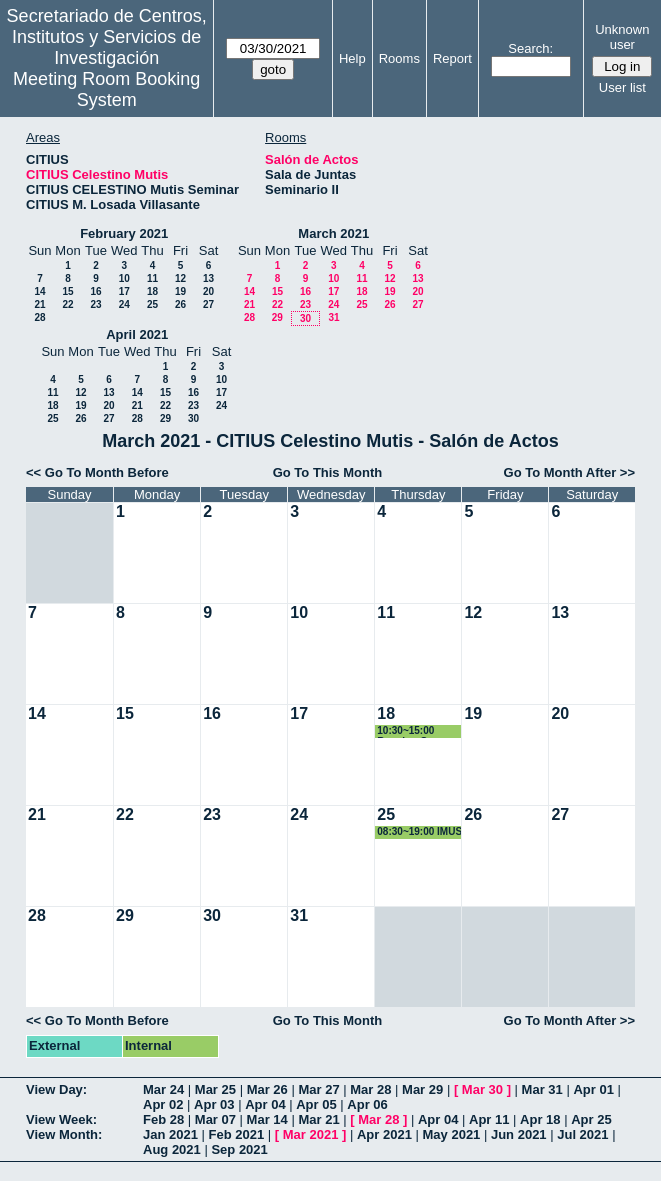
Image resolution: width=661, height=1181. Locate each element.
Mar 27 (318, 1089)
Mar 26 (267, 1089)
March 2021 (333, 233)
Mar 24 (163, 1089)
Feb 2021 (237, 1134)
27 (208, 304)
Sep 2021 (239, 1149)
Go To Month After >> (569, 472)
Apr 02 (163, 1104)
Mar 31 (542, 1089)
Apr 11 (489, 1119)
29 (277, 317)
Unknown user (622, 37)
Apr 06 (367, 1104)
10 (124, 278)
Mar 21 (318, 1119)
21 (39, 304)
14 (39, 291)
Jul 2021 (582, 1134)
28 (39, 317)
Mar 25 (215, 1089)
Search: (530, 48)
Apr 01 (593, 1089)
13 (208, 278)
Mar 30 (482, 1089)
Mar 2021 (311, 1134)
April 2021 (137, 334)
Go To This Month (328, 472)
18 (152, 291)
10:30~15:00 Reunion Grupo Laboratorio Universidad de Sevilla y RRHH (413, 731)
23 (95, 304)
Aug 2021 (172, 1149)
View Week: (61, 1119)
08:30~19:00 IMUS (419, 831)
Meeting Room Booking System (106, 89)
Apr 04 (265, 1104)
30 (305, 318)
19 (180, 291)
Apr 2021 (384, 1134)
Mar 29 (422, 1089)
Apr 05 (316, 1104)
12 (180, 278)
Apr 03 (214, 1104)
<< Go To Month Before (97, 472)
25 (152, 304)
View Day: (56, 1089)
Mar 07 (215, 1119)
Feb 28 (163, 1119)
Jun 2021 (519, 1134)
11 (152, 278)
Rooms (399, 58)
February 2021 (124, 233)
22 (67, 304)
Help (352, 58)
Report (452, 58)
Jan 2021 (170, 1134)
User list (622, 87)
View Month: (64, 1134)
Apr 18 (540, 1119)
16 (95, 291)
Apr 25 (591, 1119)
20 (208, 291)
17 (124, 291)
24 (124, 304)
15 (67, 291)
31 (333, 317)
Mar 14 (267, 1119)
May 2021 (452, 1134)
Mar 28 (370, 1089)
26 (180, 304)
